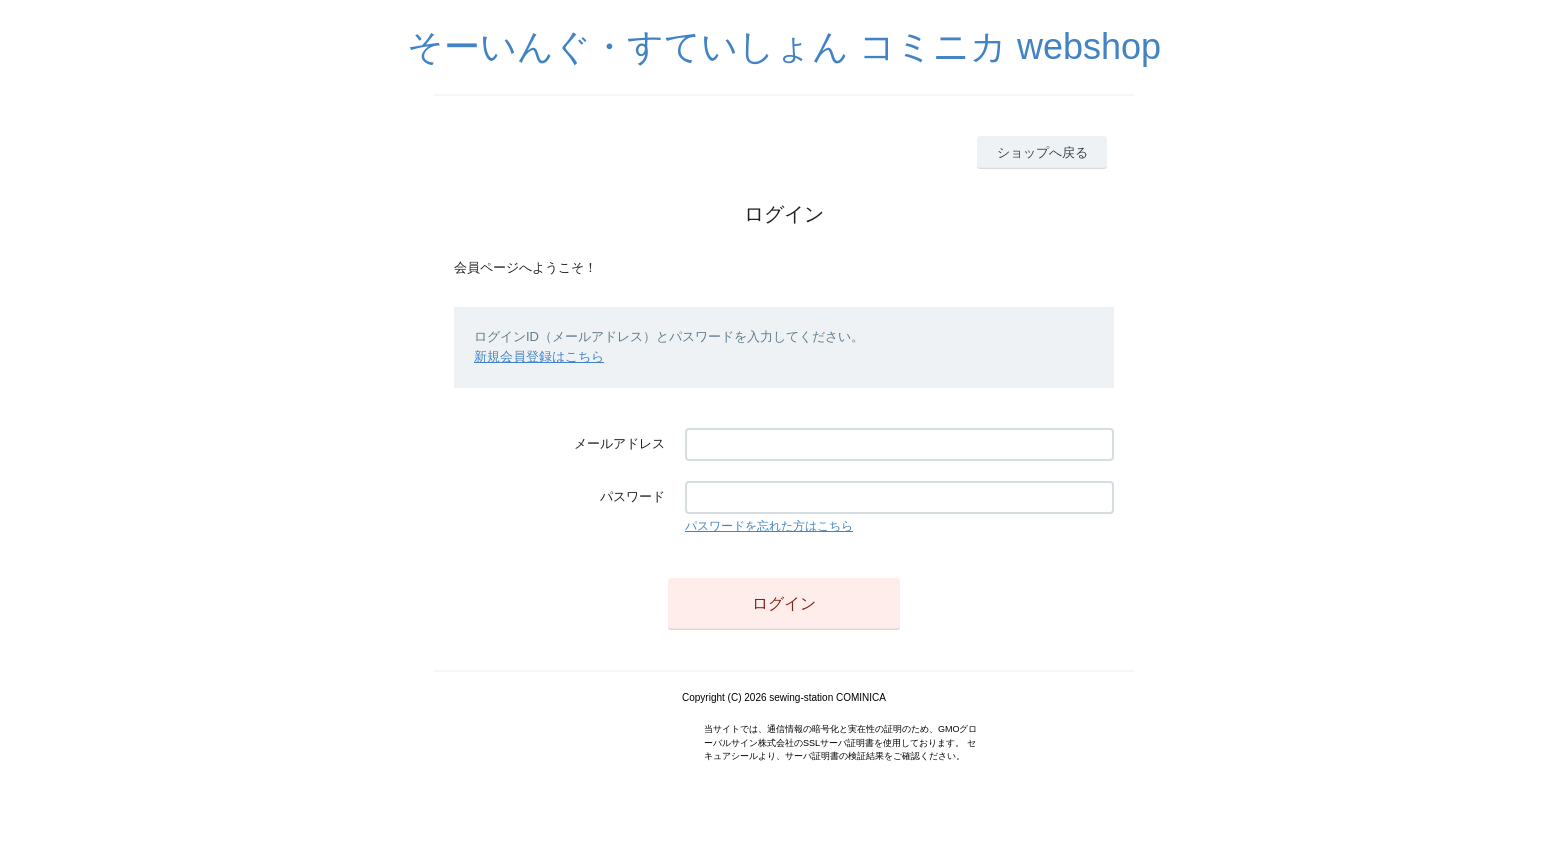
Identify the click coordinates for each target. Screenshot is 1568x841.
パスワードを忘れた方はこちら (769, 526)
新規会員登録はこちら (539, 356)
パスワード (632, 496)
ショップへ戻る (1042, 152)
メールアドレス (619, 443)
